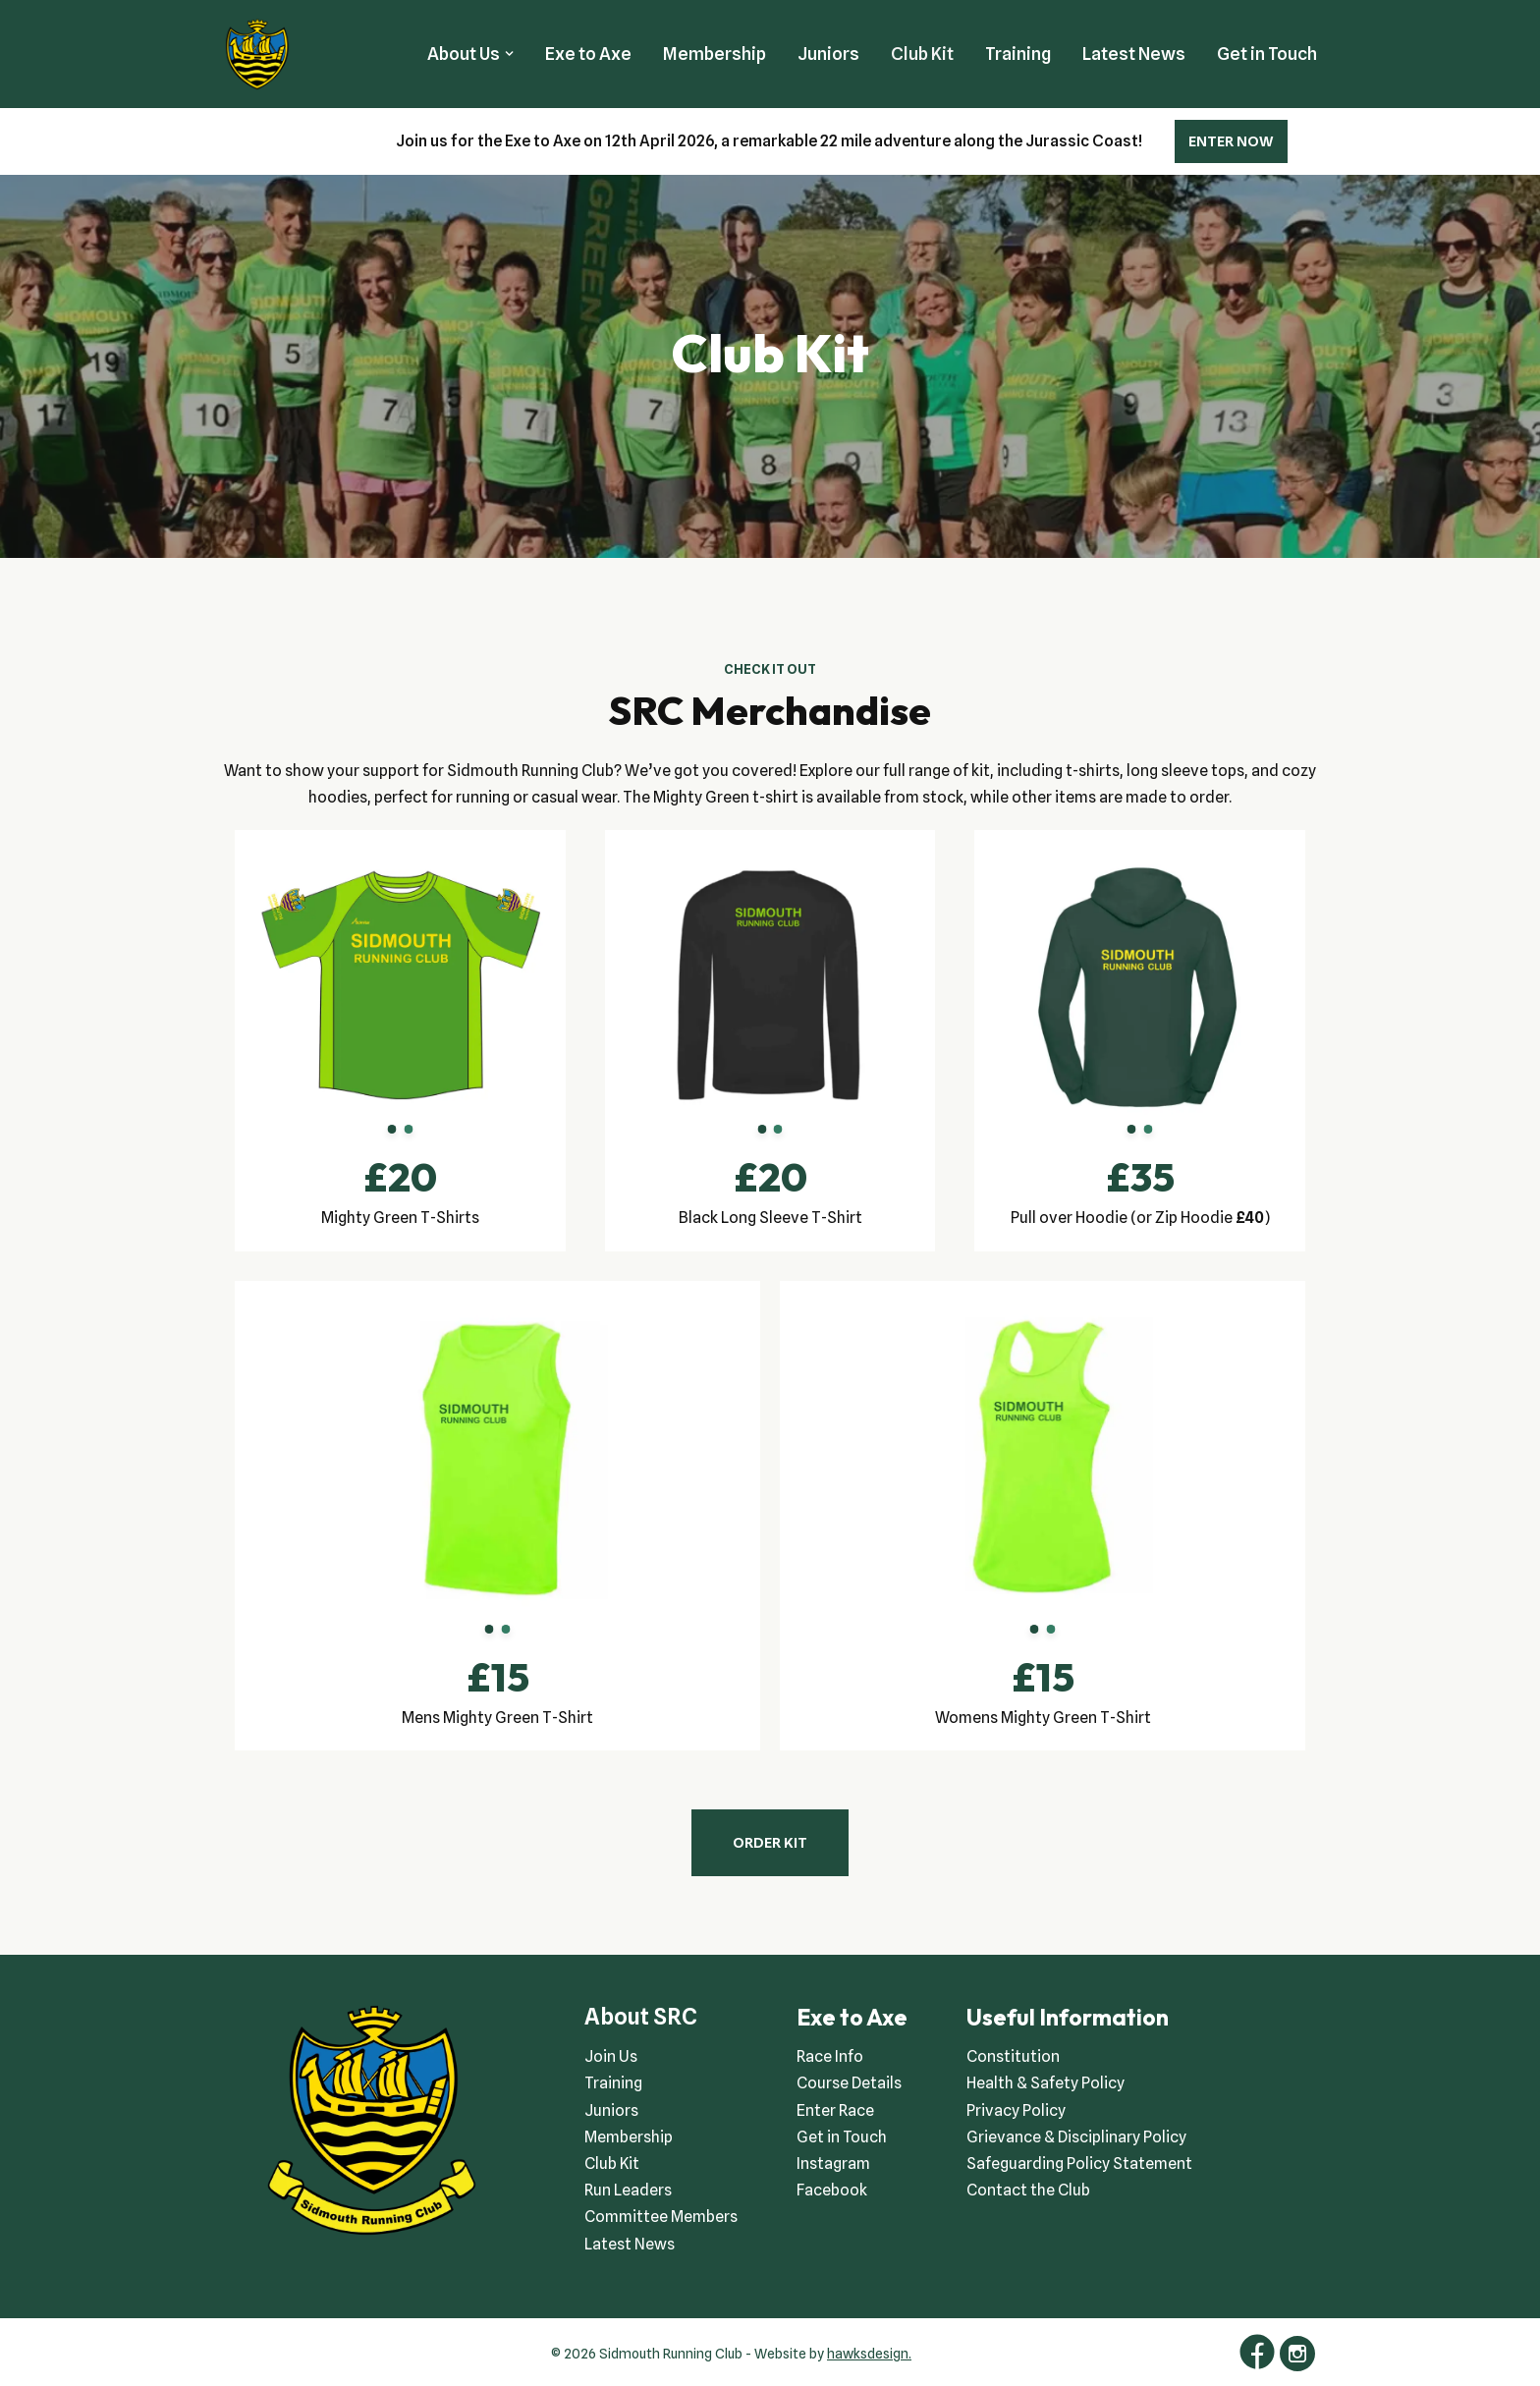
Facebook (832, 2190)
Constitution (1013, 2056)
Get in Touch (1267, 53)
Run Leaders (628, 2190)
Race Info (830, 2056)
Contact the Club (1028, 2190)
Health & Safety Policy (1045, 2083)
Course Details (849, 2083)
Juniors (828, 53)
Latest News (1133, 53)
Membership (714, 53)
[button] (509, 53)
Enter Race (835, 2110)
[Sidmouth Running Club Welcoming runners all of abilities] (257, 54)
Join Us (610, 2056)
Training (1018, 53)
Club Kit (922, 53)
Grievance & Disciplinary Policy (1076, 2137)
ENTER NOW (1231, 141)
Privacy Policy (1016, 2110)
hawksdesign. (869, 2353)
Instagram (833, 2163)
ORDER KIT (770, 1843)
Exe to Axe (588, 53)
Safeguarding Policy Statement (1079, 2163)
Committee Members (661, 2216)
